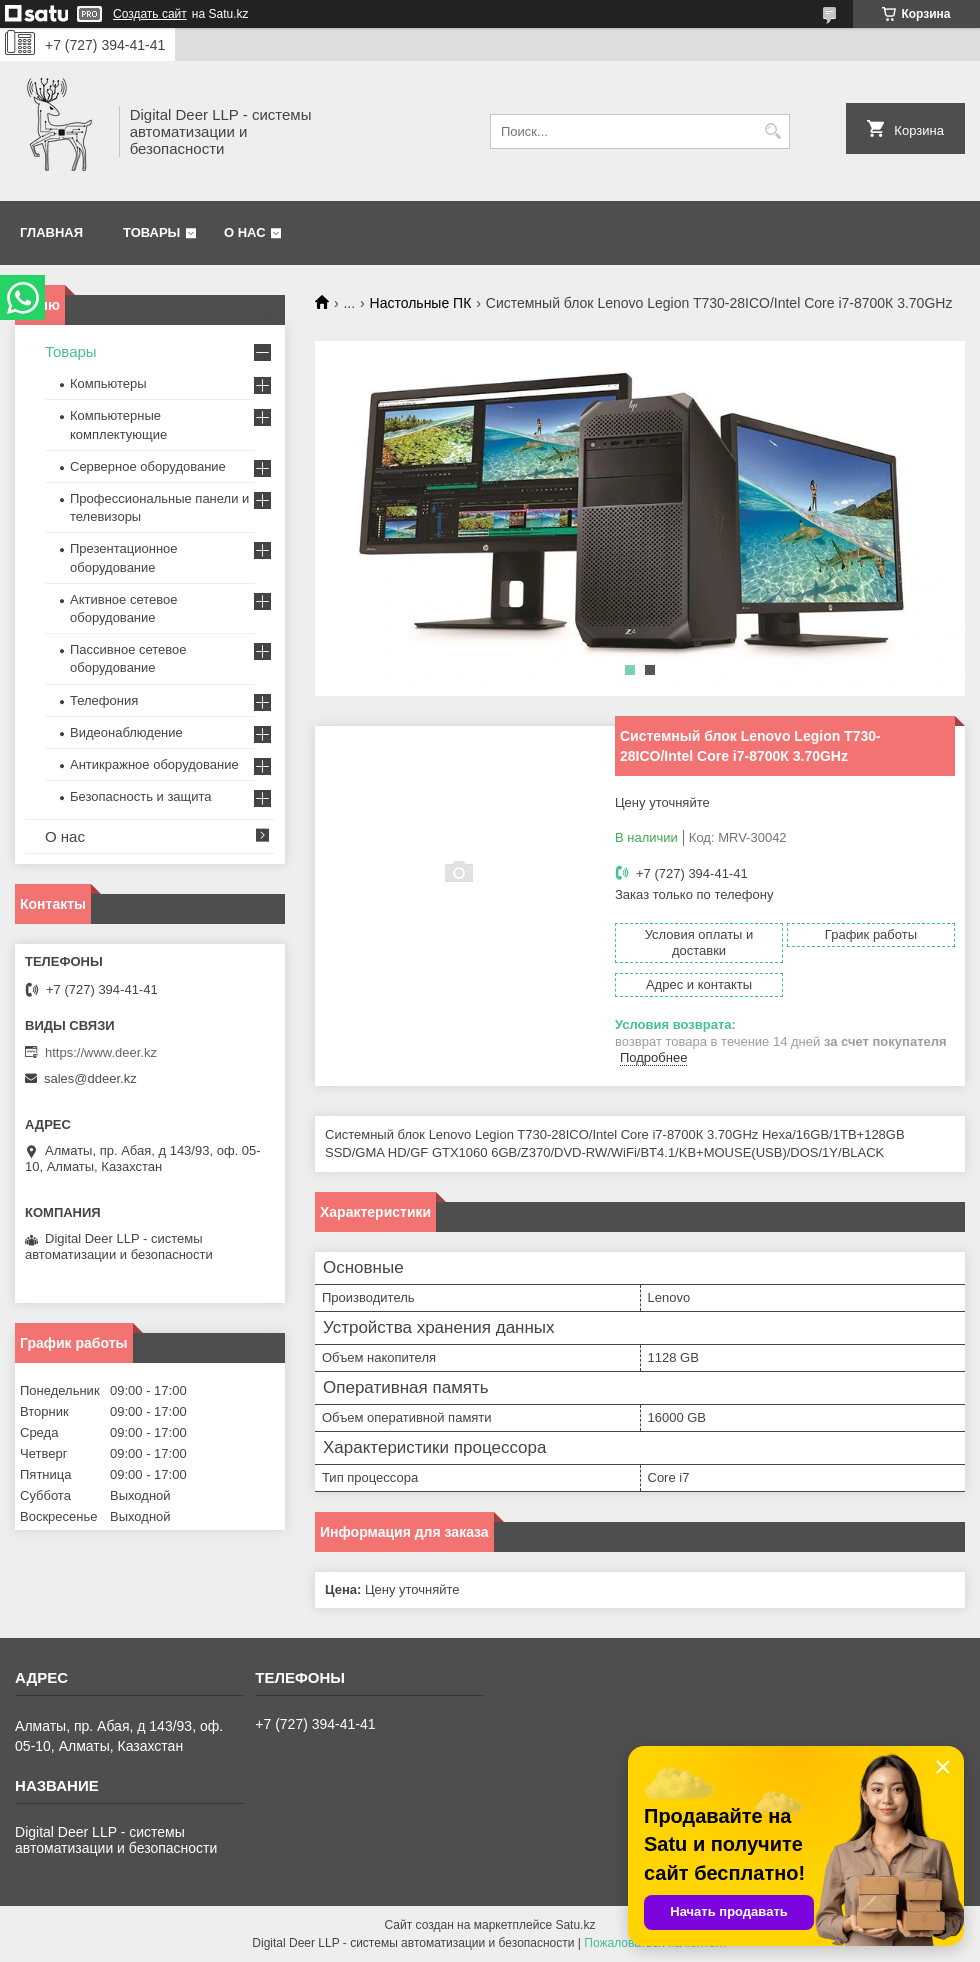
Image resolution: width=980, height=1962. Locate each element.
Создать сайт (150, 14)
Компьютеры (108, 383)
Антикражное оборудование (154, 764)
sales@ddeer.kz (90, 1078)
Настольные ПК (421, 303)
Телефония (104, 700)
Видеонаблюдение (126, 732)
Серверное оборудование (148, 466)
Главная (51, 232)
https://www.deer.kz (101, 1052)
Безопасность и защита (141, 796)
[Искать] (772, 131)
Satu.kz (575, 1925)
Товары (151, 232)
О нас (245, 232)
